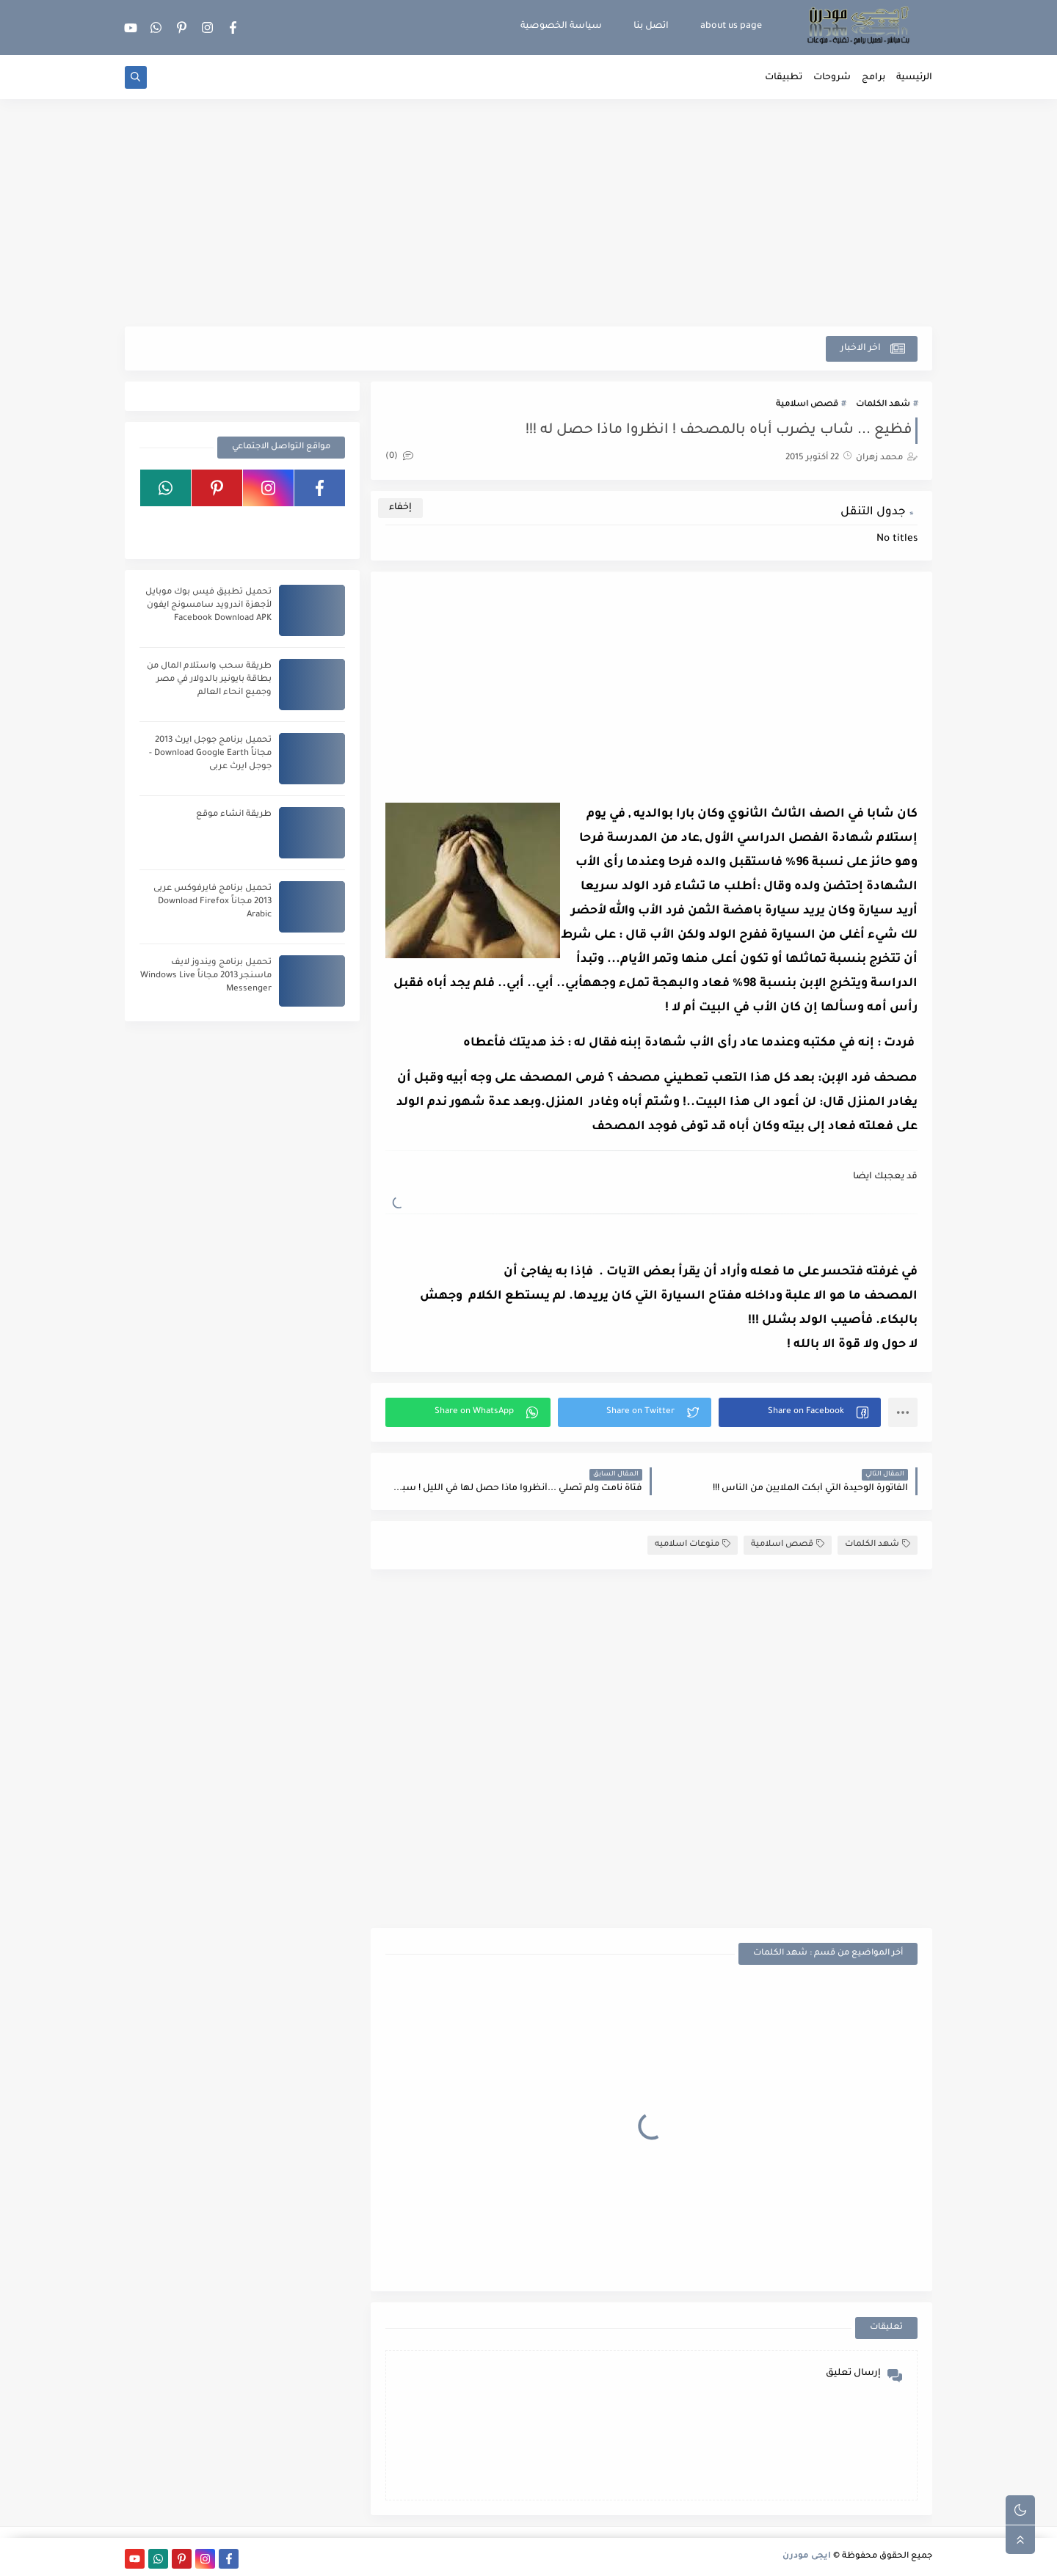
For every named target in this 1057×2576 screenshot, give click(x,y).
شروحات (832, 78)
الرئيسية (914, 78)
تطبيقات (783, 78)
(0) (399, 456)
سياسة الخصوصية (561, 26)
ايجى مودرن (806, 2556)
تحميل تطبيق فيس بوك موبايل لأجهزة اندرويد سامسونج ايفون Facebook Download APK (208, 606)
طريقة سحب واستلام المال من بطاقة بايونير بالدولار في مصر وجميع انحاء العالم (209, 680)
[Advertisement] (528, 212)
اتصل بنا (651, 26)
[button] (800, 1412)
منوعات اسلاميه (692, 1544)
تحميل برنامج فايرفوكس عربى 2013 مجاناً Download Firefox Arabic (212, 902)
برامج (873, 78)
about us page (731, 26)
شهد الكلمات (883, 404)
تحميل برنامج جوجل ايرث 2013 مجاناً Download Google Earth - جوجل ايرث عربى (210, 754)
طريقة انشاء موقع (234, 815)
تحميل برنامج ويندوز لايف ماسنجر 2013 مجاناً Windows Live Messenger (206, 976)
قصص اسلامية (807, 404)
